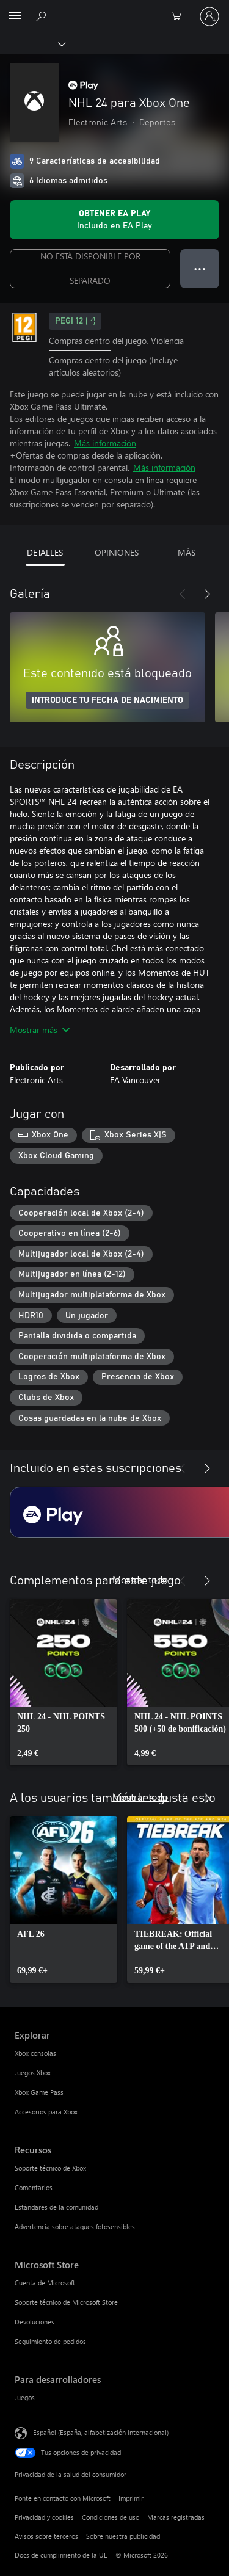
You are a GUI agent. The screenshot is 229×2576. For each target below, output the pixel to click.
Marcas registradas (176, 2517)
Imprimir (131, 2498)
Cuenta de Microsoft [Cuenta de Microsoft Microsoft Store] (45, 2283)
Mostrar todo (140, 1579)
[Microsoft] (114, 9)
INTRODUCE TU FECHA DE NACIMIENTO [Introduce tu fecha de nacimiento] (107, 700)
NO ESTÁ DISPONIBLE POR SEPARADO (90, 268)
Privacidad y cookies (44, 2517)
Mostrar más (40, 1030)
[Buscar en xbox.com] (42, 16)
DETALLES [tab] (45, 552)
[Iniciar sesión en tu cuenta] (209, 16)
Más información (105, 443)
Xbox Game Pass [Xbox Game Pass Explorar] (39, 2092)
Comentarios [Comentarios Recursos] (34, 2187)
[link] (63, 1682)
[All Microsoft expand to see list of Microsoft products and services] (15, 16)
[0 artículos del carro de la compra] (180, 16)
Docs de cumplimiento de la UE (61, 2555)
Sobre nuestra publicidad (123, 2536)
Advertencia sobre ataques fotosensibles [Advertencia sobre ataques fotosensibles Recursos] (75, 2226)
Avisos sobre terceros (46, 2536)
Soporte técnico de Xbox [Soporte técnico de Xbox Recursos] (50, 2168)
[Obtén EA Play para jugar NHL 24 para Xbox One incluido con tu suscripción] (114, 219)
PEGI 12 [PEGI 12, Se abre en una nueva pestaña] (75, 321)
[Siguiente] (207, 594)
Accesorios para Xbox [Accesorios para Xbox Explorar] (46, 2112)
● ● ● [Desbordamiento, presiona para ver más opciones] (200, 268)
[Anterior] (182, 594)
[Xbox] (32, 43)
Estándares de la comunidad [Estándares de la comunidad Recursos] (56, 2207)
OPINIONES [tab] (117, 552)
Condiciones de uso (110, 2517)
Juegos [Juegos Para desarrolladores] (25, 2397)
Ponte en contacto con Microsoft (63, 2498)
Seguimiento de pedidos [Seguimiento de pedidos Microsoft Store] (50, 2341)
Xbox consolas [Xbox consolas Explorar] (35, 2053)
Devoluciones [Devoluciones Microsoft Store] (34, 2322)
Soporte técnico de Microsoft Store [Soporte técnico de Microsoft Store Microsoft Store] (66, 2302)
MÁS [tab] (186, 552)
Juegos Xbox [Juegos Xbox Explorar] (33, 2073)
